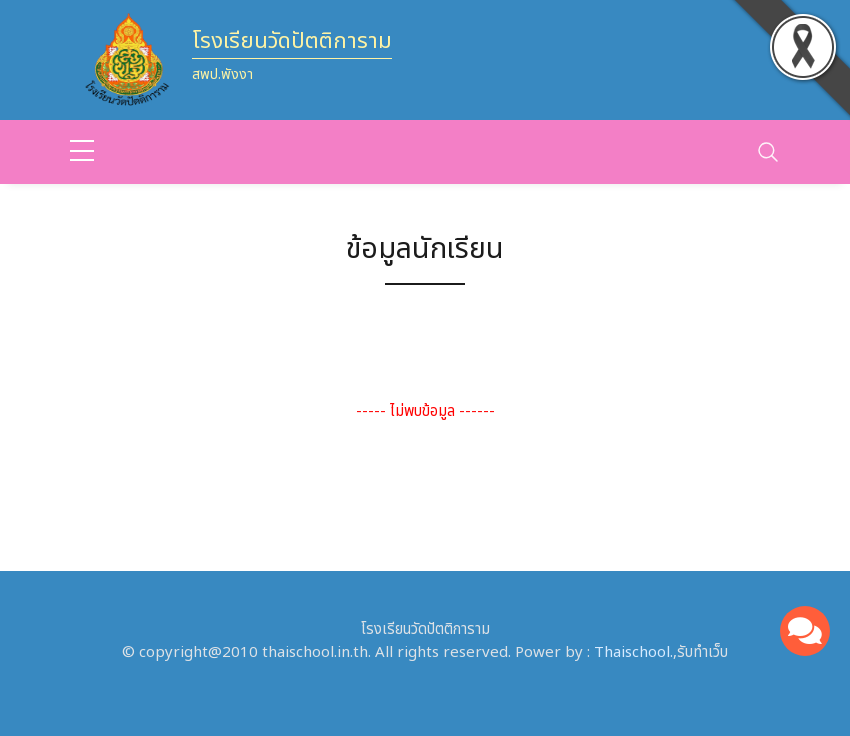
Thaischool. (633, 652)
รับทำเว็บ (702, 652)
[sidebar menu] (82, 152)
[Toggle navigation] (768, 152)
